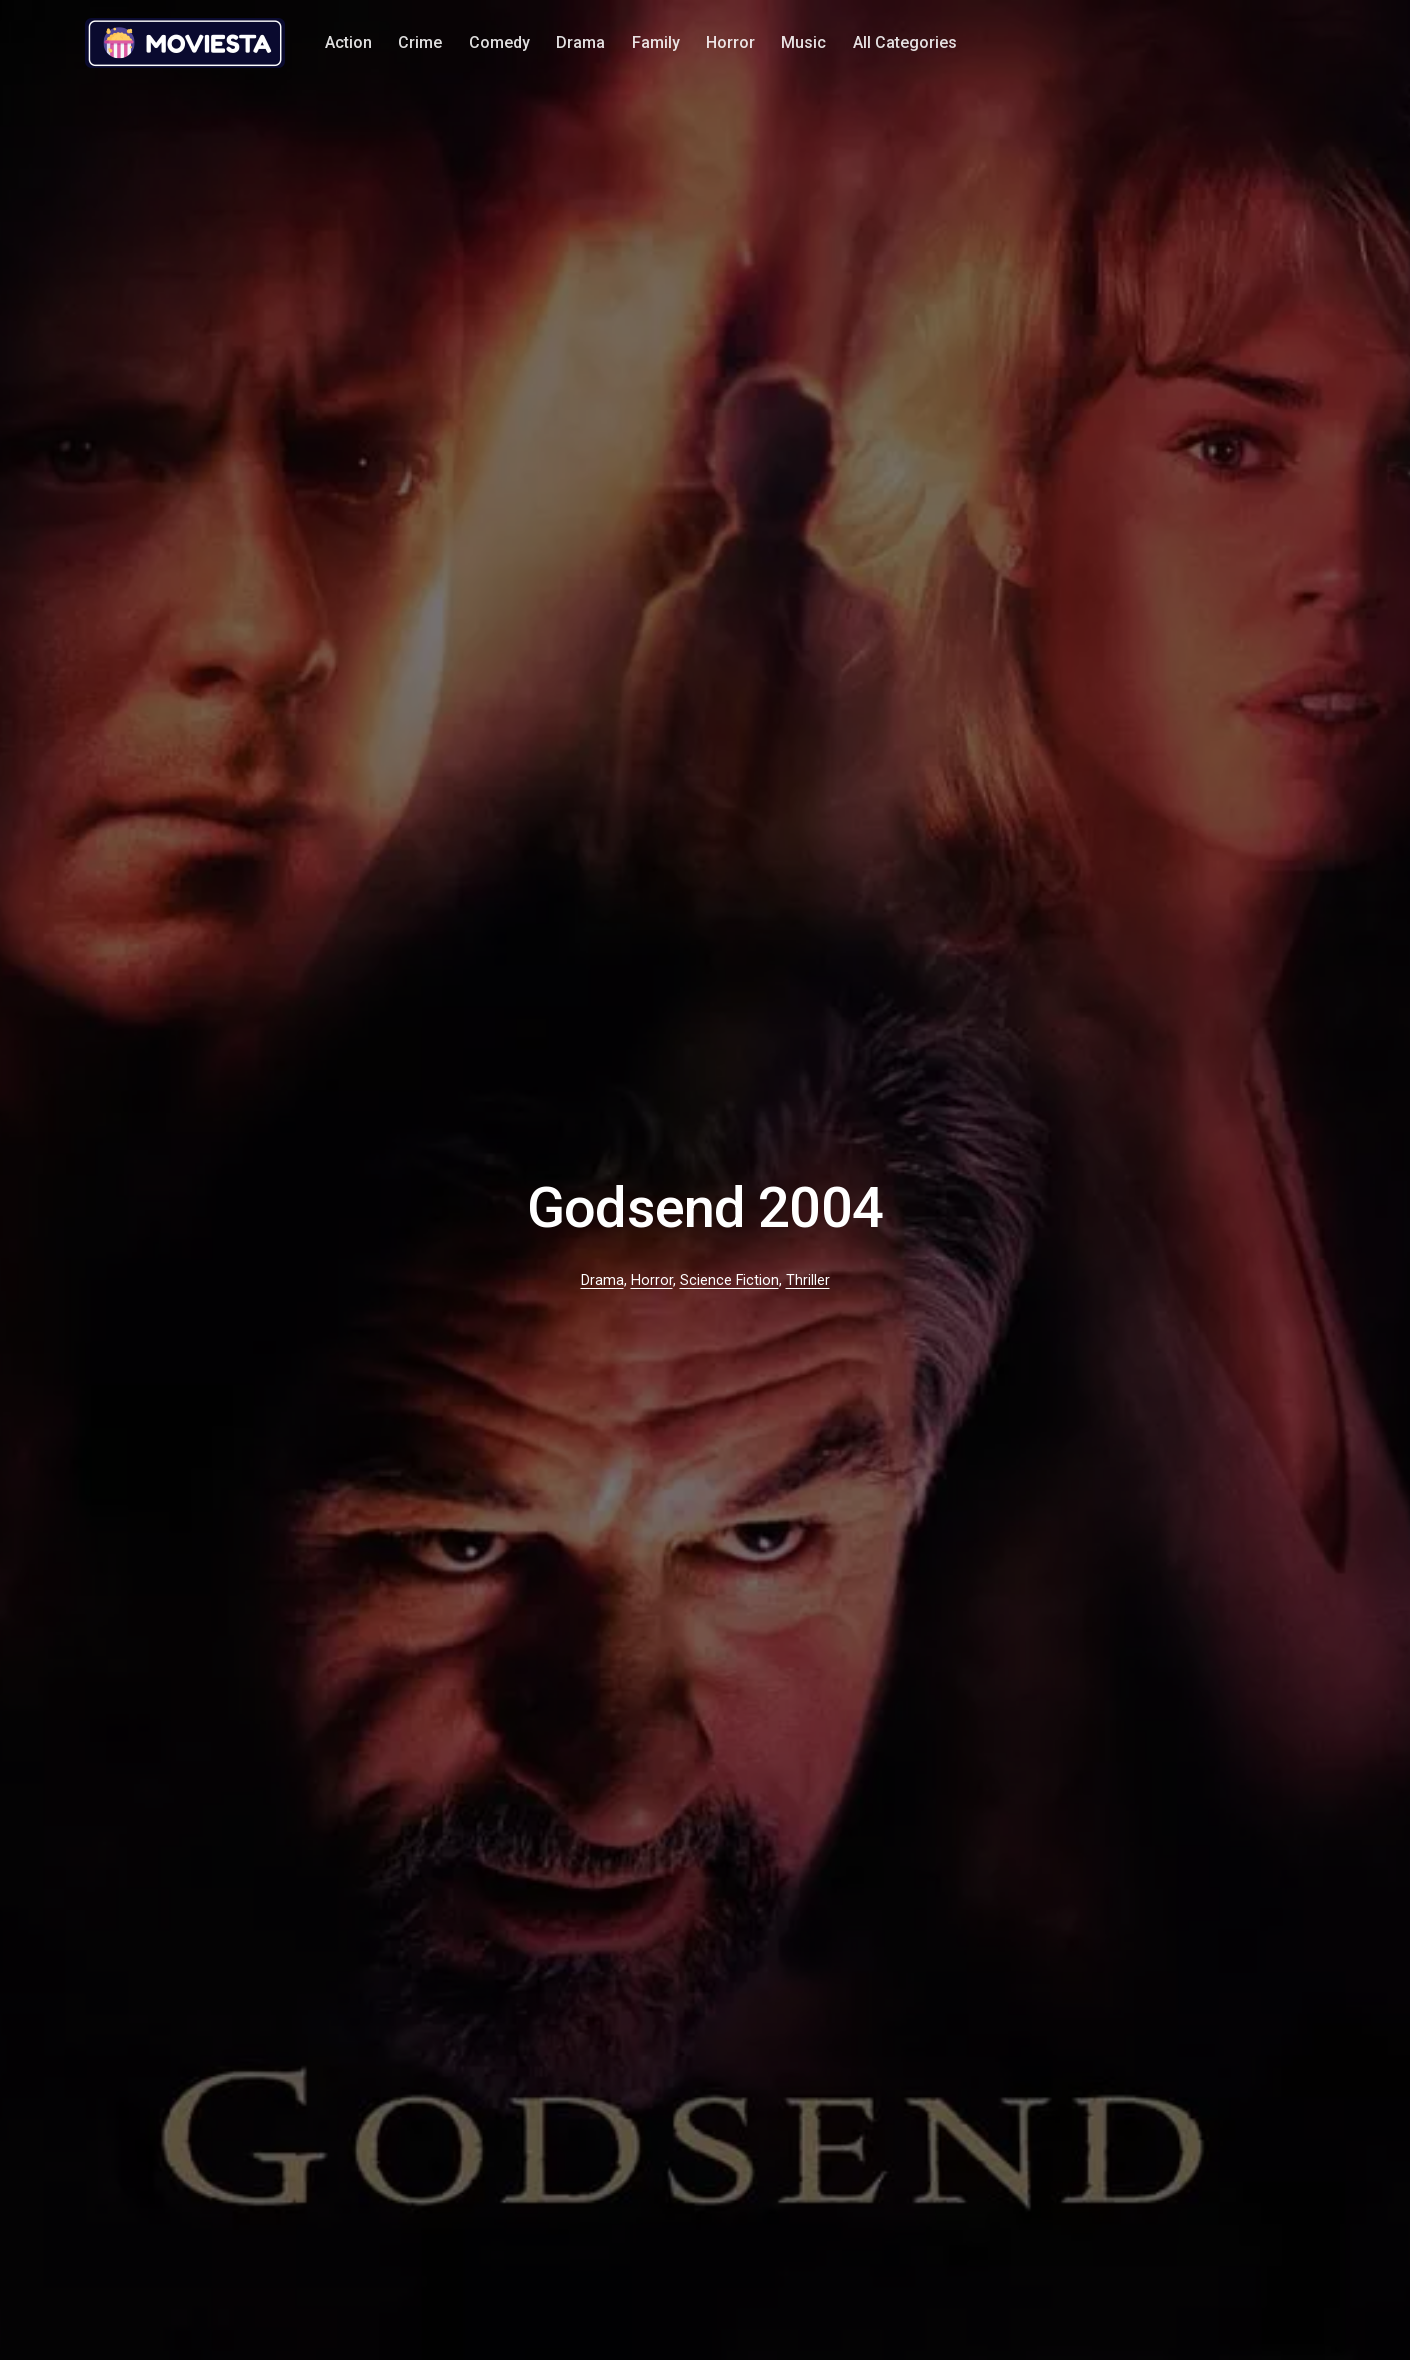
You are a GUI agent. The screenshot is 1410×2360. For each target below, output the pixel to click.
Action (348, 42)
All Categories (905, 42)
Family (656, 42)
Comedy (499, 42)
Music (803, 42)
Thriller (808, 1280)
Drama (580, 42)
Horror (730, 42)
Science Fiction (729, 1280)
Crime (420, 42)
